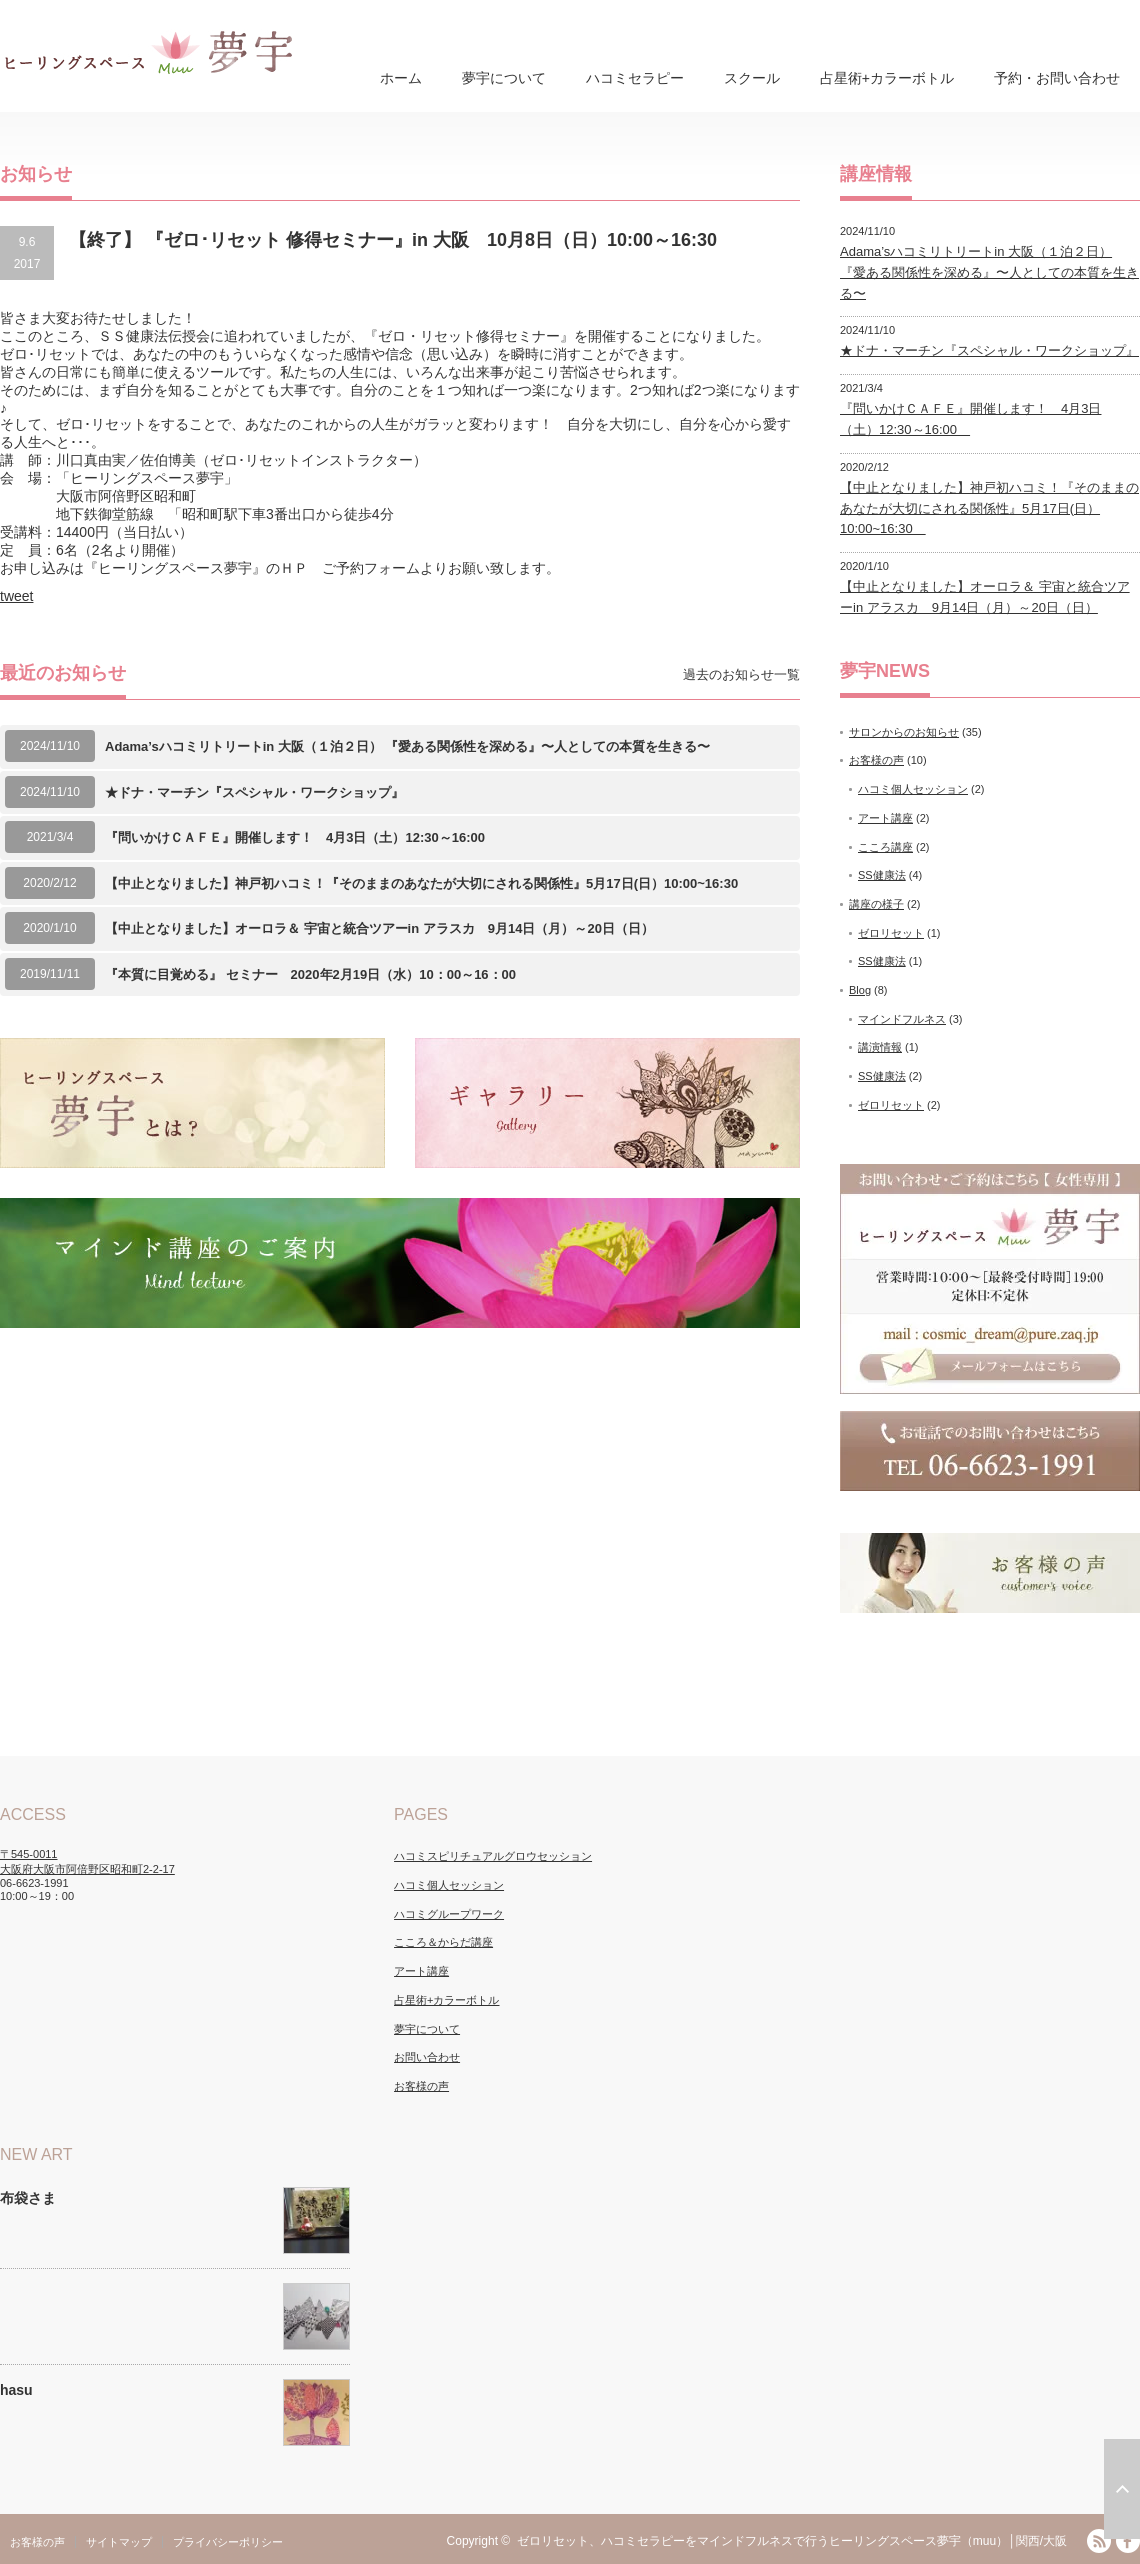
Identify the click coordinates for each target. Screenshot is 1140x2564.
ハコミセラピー (635, 78)
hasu (16, 2390)
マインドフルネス (902, 1019)
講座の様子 (876, 904)
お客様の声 (876, 760)
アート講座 (885, 818)
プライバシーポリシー (228, 2542)
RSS (1099, 2541)
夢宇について (504, 78)
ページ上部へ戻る (1122, 2489)
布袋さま (28, 2198)
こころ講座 (885, 847)
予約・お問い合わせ (1057, 78)
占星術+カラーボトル (887, 78)
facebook (1128, 2541)
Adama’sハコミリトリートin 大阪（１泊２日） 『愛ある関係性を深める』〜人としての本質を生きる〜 (407, 746)
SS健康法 (882, 875)
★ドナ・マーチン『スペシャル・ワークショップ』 (254, 792)
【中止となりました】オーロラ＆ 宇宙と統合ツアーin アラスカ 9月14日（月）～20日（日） (379, 928)
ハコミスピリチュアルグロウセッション (493, 1856)
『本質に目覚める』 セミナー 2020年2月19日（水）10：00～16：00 (310, 974)
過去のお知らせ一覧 (741, 674)
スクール (752, 78)
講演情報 (880, 1047)
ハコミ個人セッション (913, 789)
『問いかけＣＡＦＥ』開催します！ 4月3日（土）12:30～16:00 (301, 837)
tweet (16, 596)
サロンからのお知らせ (904, 732)
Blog (860, 990)
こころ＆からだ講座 (443, 1942)
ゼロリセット (891, 933)
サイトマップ (119, 2542)
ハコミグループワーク (449, 1914)
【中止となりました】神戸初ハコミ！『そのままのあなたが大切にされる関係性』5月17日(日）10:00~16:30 (428, 883)
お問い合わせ (427, 2057)
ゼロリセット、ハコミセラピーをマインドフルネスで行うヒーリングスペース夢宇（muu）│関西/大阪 (792, 2541)
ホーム (401, 78)
